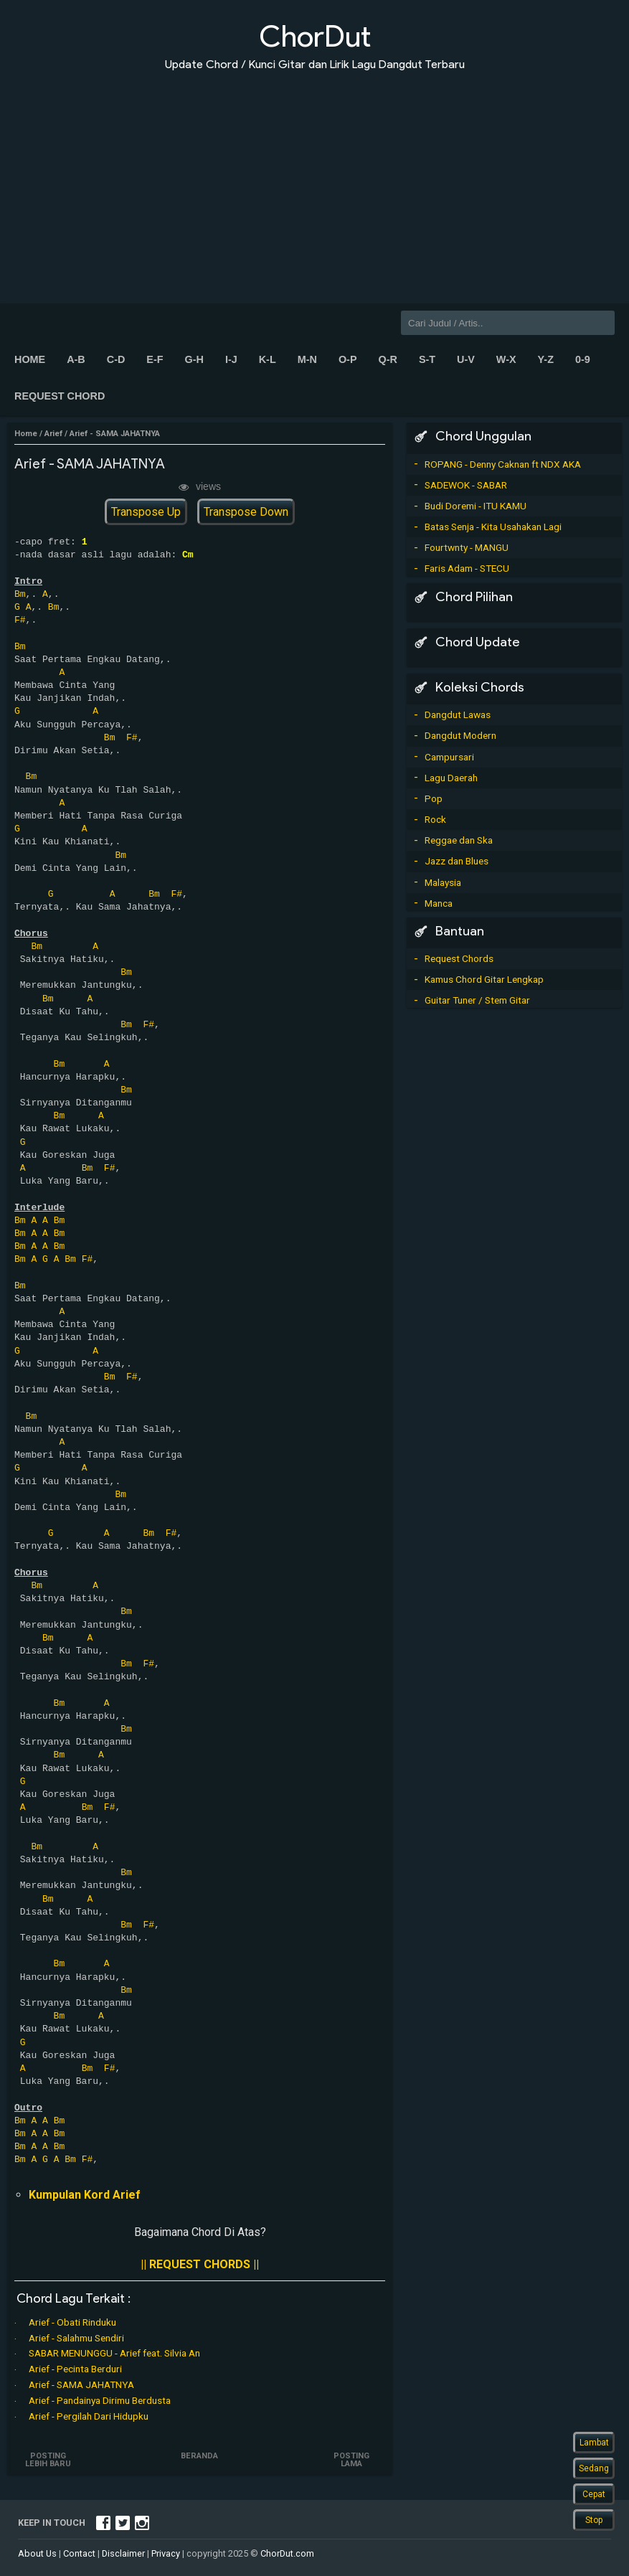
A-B (76, 359)
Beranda (200, 2456)
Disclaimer (123, 2553)
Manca (439, 903)
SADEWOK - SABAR (466, 485)
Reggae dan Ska (459, 840)
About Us (37, 2553)
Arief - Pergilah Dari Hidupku (88, 2416)
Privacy (165, 2553)
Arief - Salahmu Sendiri (76, 2338)
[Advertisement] (314, 177)
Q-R (387, 359)
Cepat (593, 2494)
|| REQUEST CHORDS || (200, 2264)
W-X (506, 359)
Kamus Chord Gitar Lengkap (484, 979)
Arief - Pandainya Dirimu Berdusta (100, 2400)
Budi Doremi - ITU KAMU (475, 505)
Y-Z (546, 359)
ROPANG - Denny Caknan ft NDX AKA (503, 464)
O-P (348, 359)
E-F (154, 359)
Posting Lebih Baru (49, 2459)
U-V (466, 359)
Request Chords (459, 958)
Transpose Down (246, 512)
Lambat (594, 2443)
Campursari (449, 757)
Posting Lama (351, 2459)
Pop (434, 798)
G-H (194, 359)
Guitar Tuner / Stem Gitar (477, 1000)
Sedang (594, 2468)
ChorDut (315, 36)
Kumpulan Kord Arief (85, 2195)
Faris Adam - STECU (467, 568)
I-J (231, 359)
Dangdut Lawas (458, 714)
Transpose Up (146, 512)
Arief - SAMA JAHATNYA (81, 2384)
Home (29, 359)
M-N (307, 359)
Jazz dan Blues (456, 861)
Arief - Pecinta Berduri (75, 2368)
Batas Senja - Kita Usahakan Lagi (493, 526)
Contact (79, 2553)
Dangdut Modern (460, 735)
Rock (435, 819)
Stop (593, 2520)
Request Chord (59, 396)
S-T (427, 359)
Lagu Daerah (451, 777)
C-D (116, 359)
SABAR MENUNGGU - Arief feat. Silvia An (114, 2353)
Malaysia (443, 882)
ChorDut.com (287, 2553)
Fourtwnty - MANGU (467, 547)
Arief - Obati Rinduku (72, 2322)
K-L (267, 359)
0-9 (582, 359)
